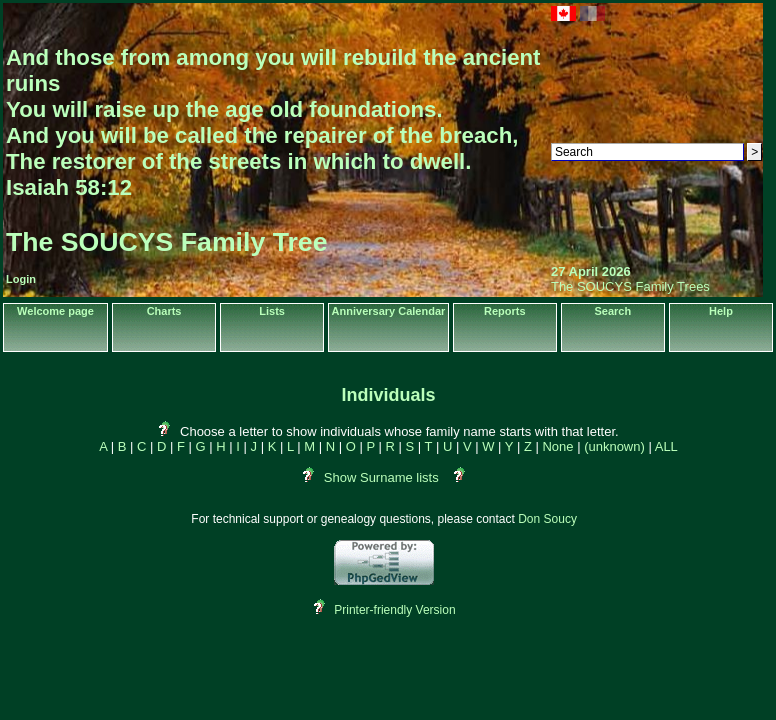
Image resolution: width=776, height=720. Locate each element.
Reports (505, 311)
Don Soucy (547, 519)
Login (21, 279)
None (557, 446)
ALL (666, 446)
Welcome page (55, 311)
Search (612, 311)
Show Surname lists (381, 477)
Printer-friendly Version (394, 610)
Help (721, 311)
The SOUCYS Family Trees (630, 286)
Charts (164, 311)
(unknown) (614, 446)
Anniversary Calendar (389, 311)
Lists (272, 311)
